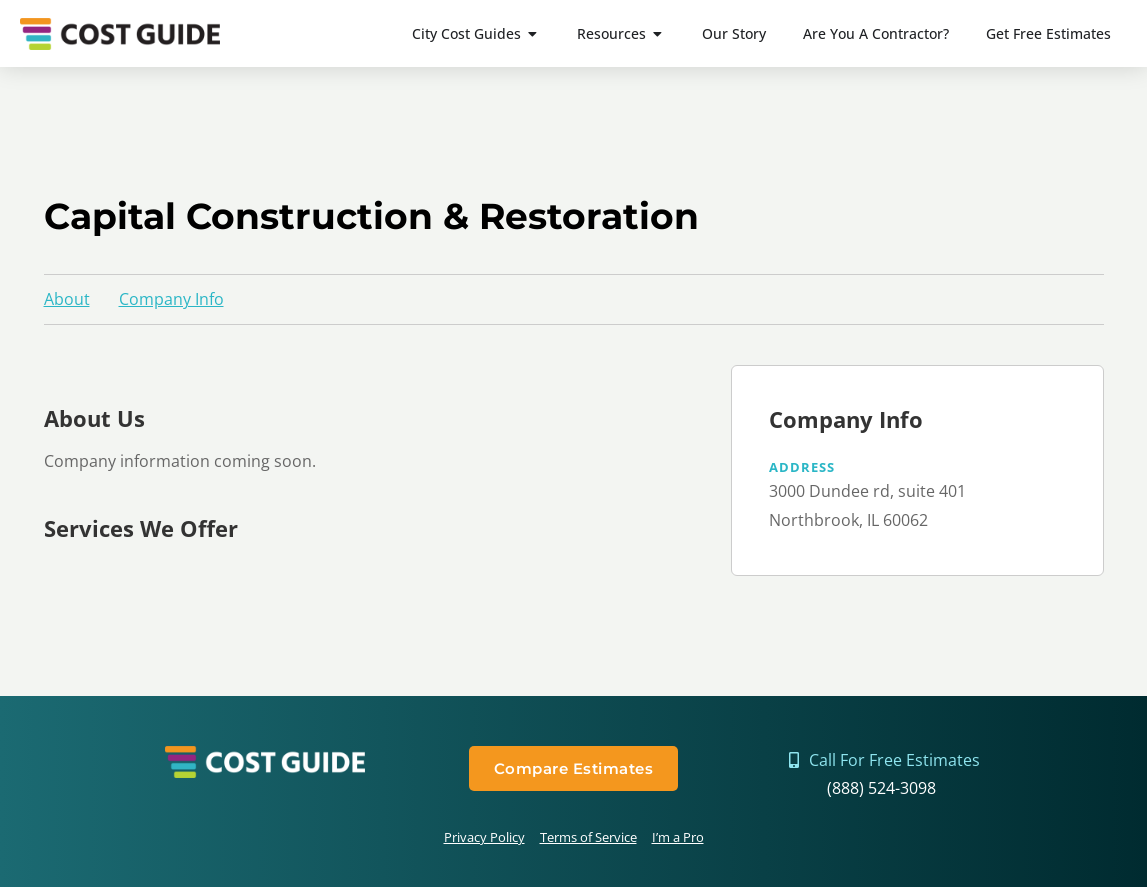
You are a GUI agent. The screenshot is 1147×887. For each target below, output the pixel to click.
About (67, 299)
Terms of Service (588, 837)
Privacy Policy (484, 837)
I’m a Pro (678, 837)
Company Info (171, 299)
